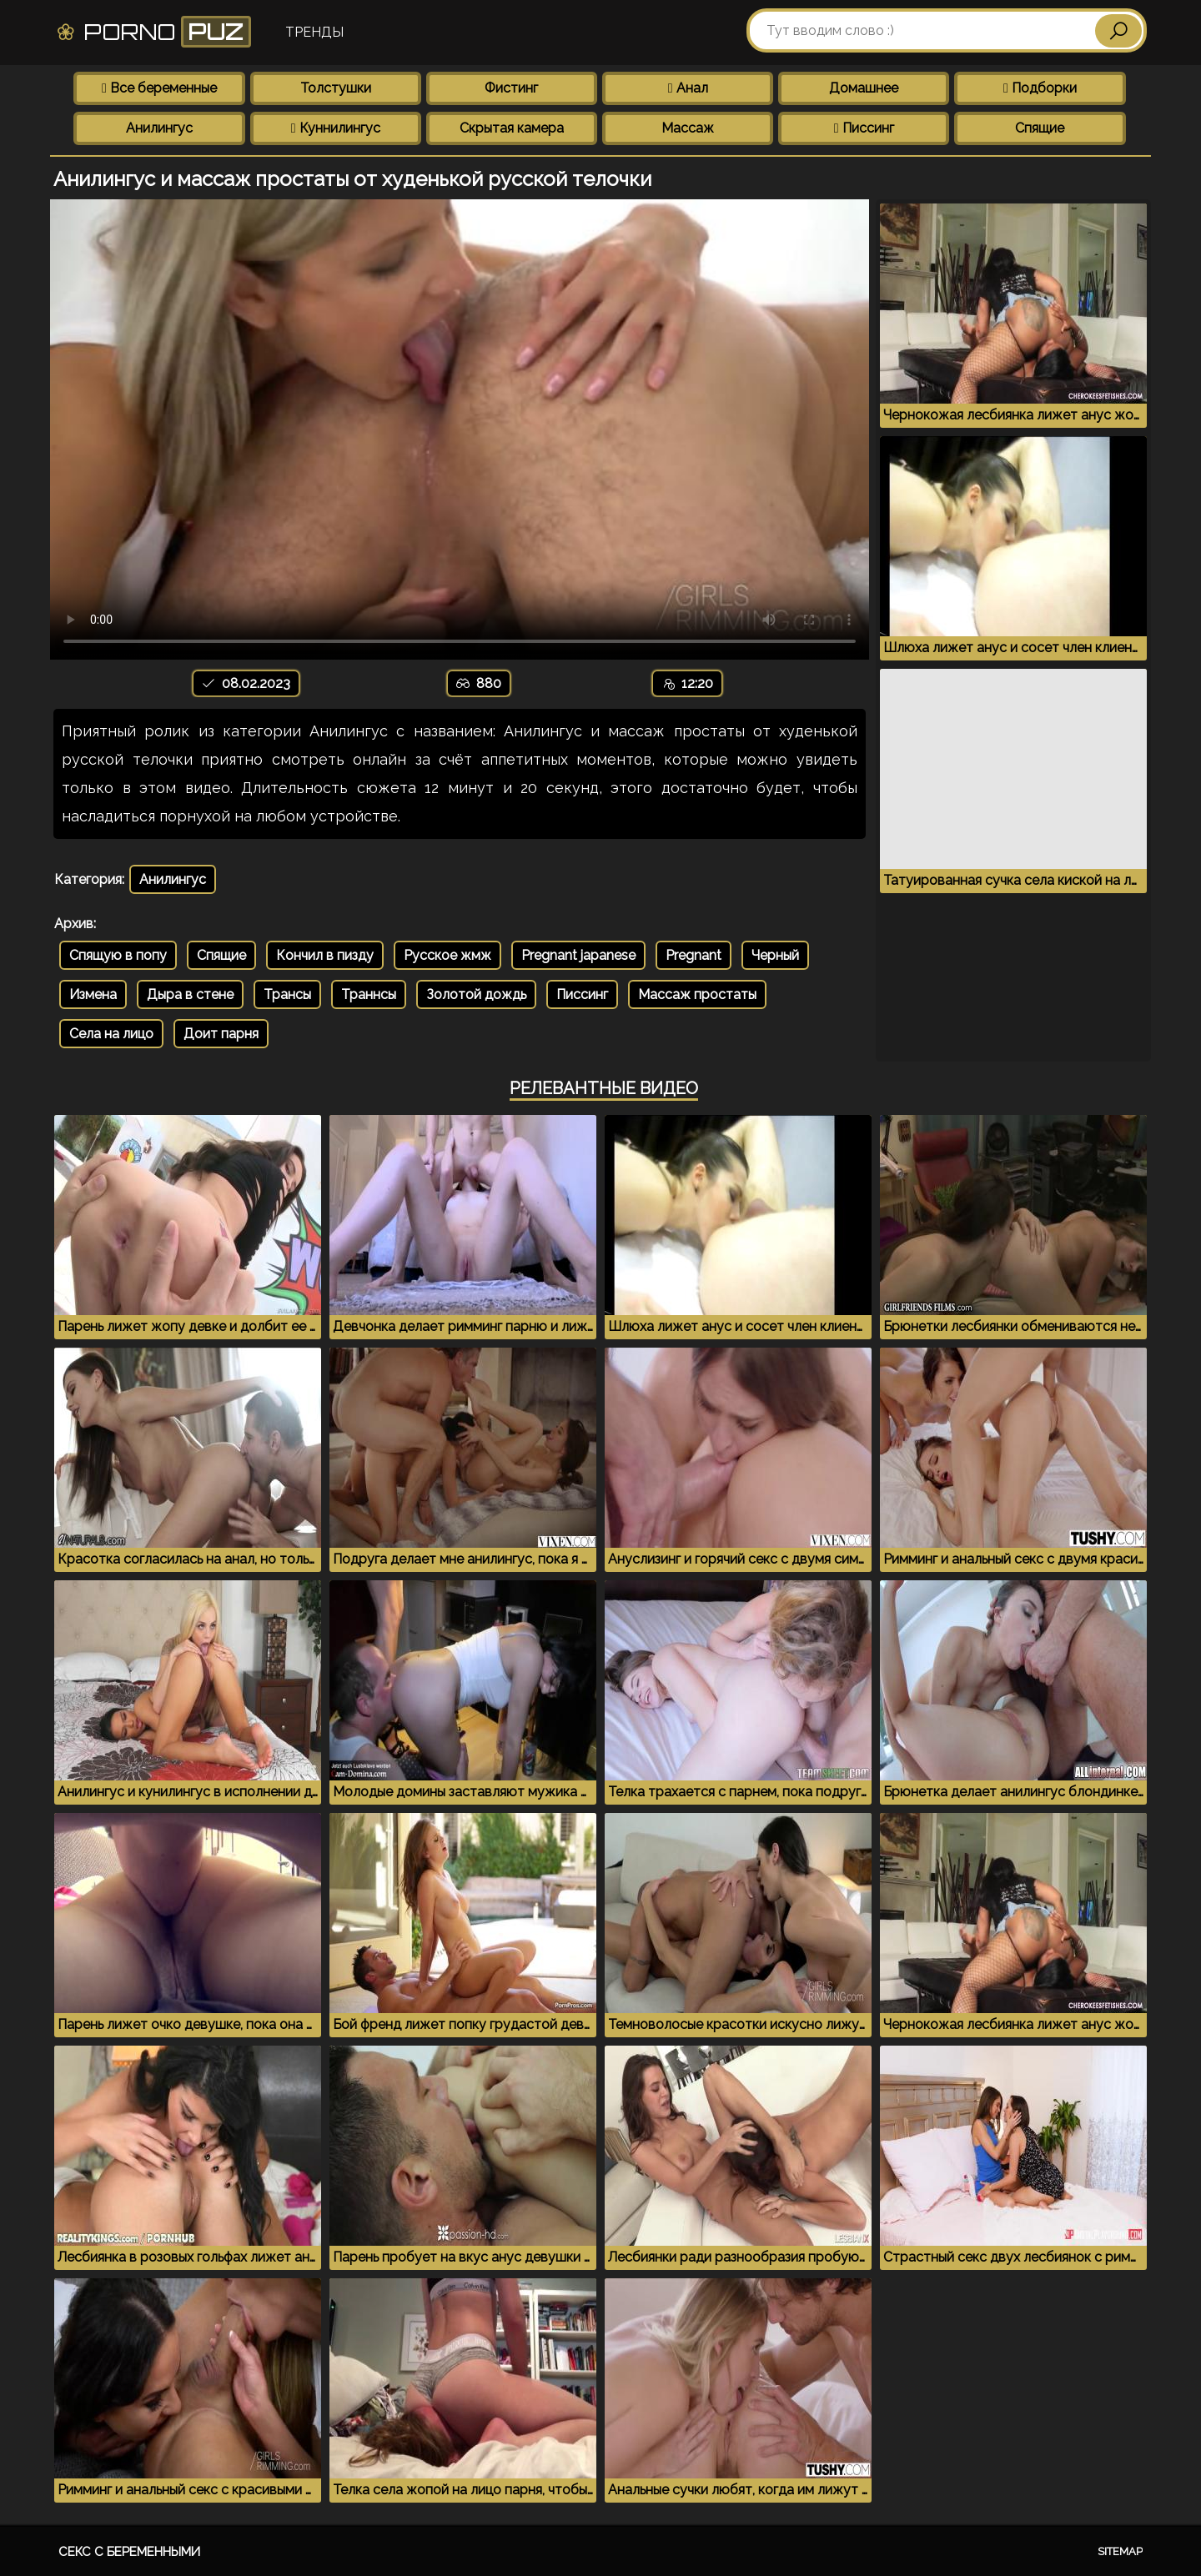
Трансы (287, 994)
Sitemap (1120, 2551)
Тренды (314, 32)
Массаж (687, 128)
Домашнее (863, 88)
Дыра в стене (190, 994)
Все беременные (159, 88)
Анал (688, 88)
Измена (93, 994)
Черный (775, 955)
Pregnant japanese (578, 955)
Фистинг (511, 88)
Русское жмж (447, 955)
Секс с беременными (129, 2551)
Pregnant (693, 955)
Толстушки (335, 88)
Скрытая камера (512, 128)
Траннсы (368, 994)
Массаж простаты (697, 994)
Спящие (1039, 128)
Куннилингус (335, 128)
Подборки (1040, 88)
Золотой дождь (476, 994)
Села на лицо (111, 1034)
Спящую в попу (118, 955)
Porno (153, 32)
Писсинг (864, 128)
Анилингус (159, 128)
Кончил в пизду (325, 955)
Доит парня (221, 1034)
